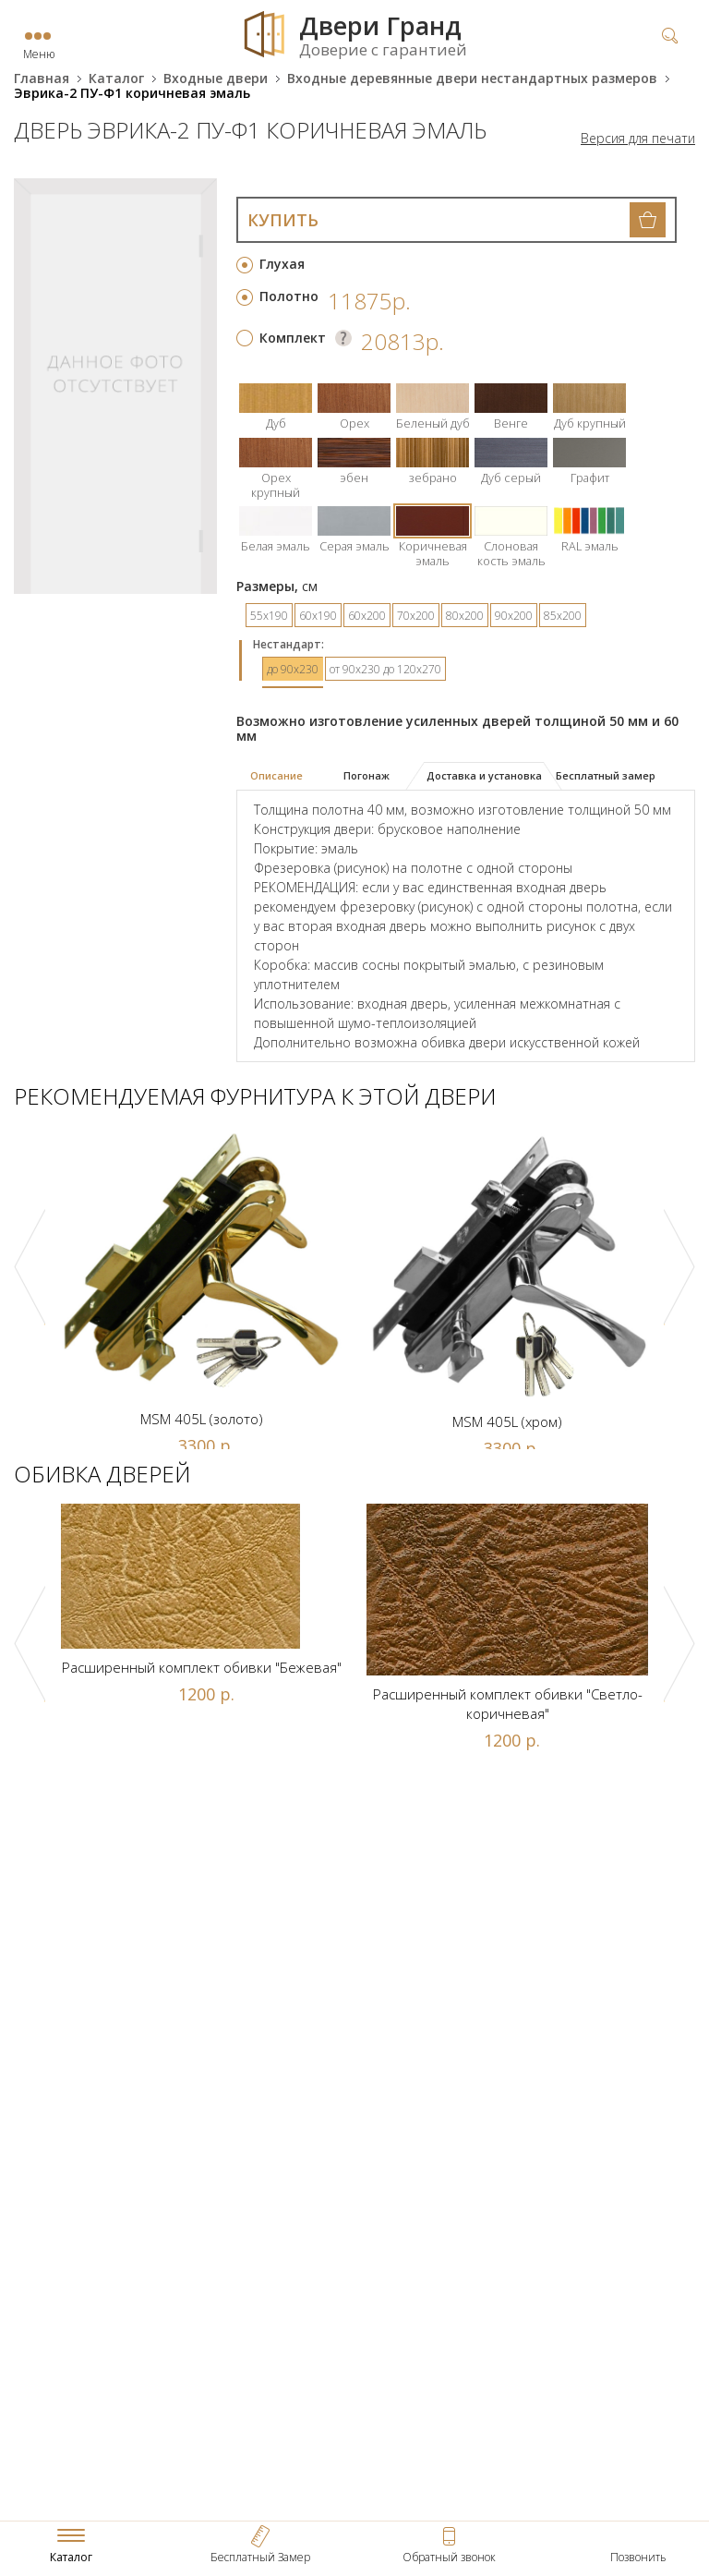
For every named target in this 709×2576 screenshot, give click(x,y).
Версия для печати (638, 138)
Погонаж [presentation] (366, 775)
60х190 (318, 615)
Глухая (282, 263)
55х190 (269, 615)
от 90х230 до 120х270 (385, 669)
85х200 (563, 615)
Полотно (288, 296)
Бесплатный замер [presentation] (605, 775)
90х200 (514, 615)
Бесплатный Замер (260, 2557)
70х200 (416, 615)
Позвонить (638, 2557)
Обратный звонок (449, 2557)
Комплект (292, 337)
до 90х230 (292, 669)
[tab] (283, 777)
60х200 (367, 615)
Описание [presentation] (276, 775)
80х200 (465, 615)
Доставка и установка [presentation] (484, 775)
